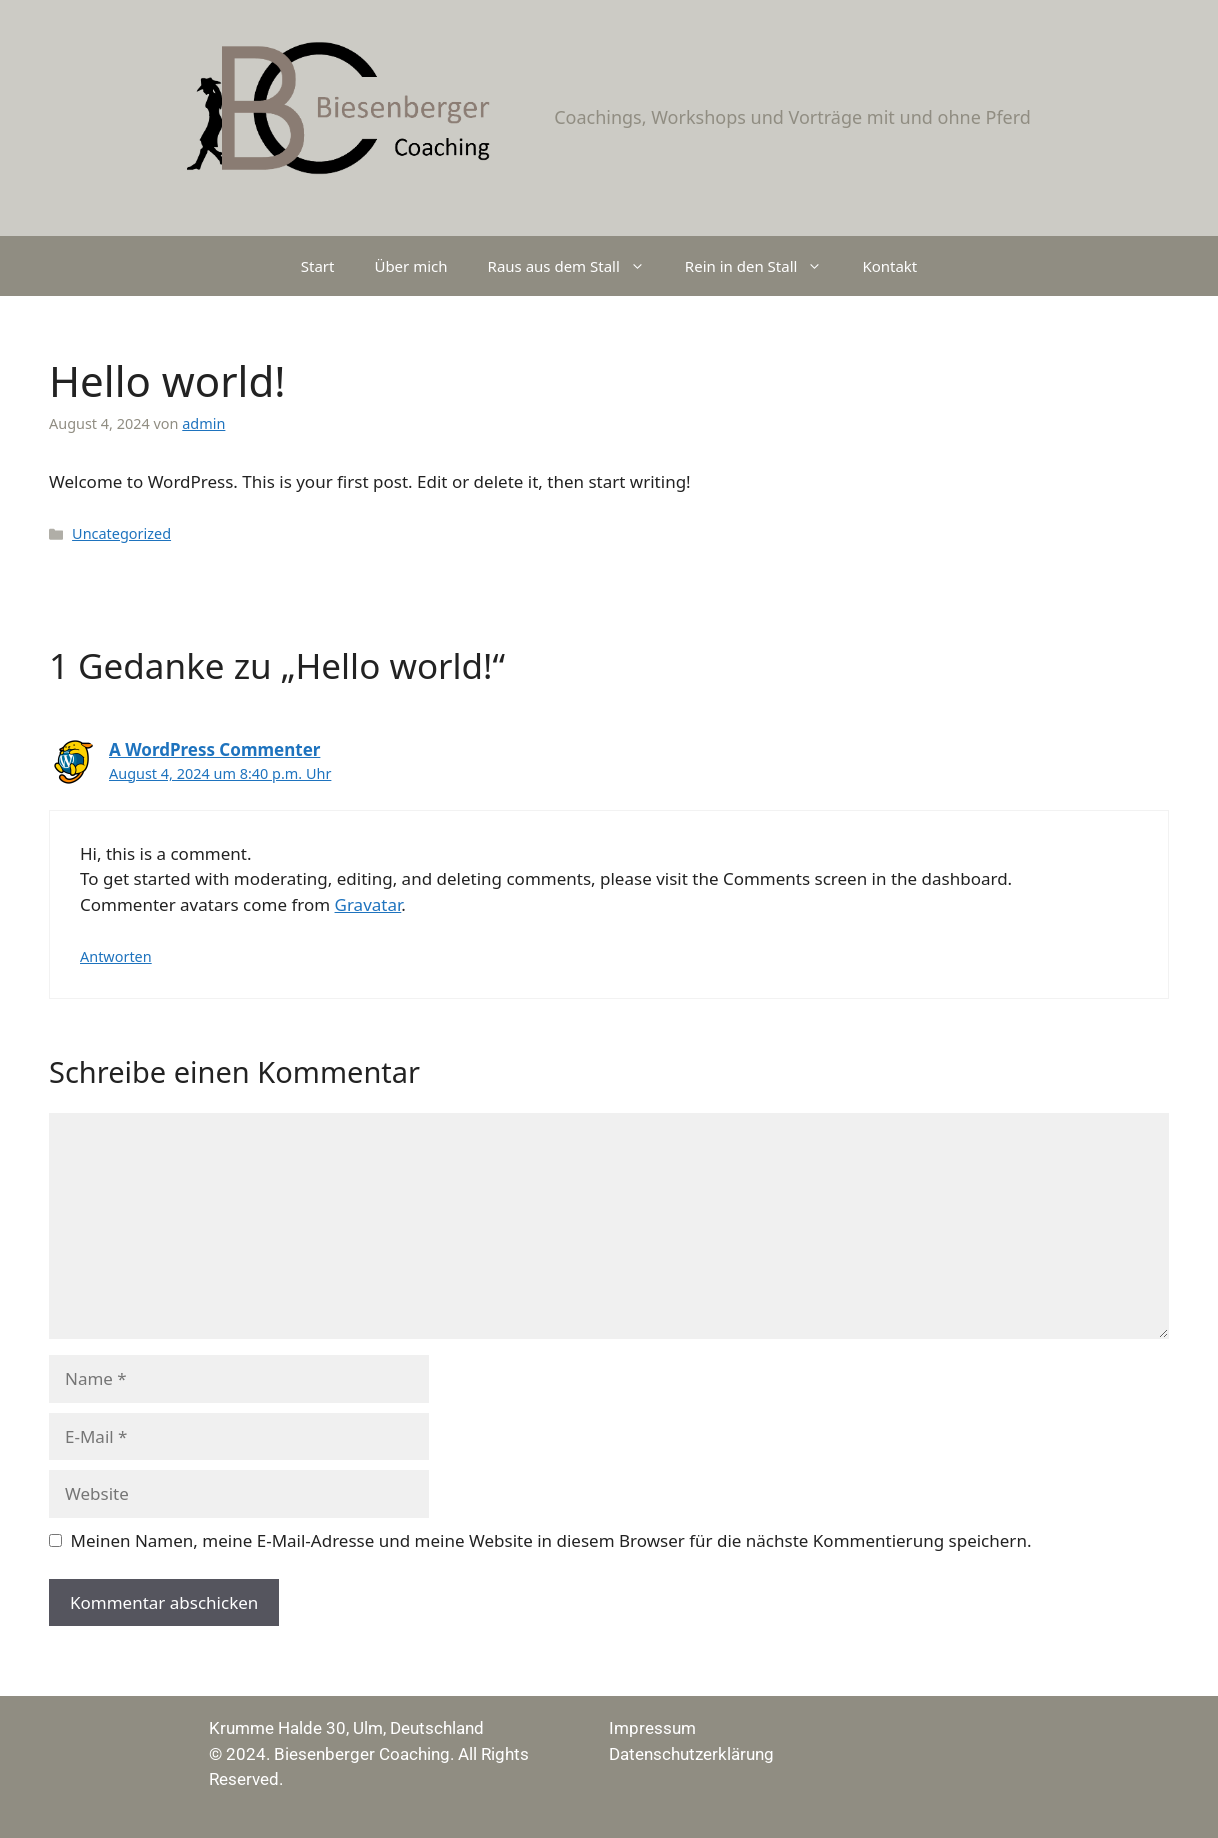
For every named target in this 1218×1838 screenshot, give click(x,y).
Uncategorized (121, 533)
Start (318, 266)
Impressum (652, 1728)
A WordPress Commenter (214, 749)
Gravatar (368, 904)
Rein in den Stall (764, 266)
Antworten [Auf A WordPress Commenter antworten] (116, 956)
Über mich (410, 266)
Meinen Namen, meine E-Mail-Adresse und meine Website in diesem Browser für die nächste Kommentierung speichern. (551, 1540)
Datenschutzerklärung (691, 1754)
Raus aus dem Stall (576, 266)
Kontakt (889, 266)
